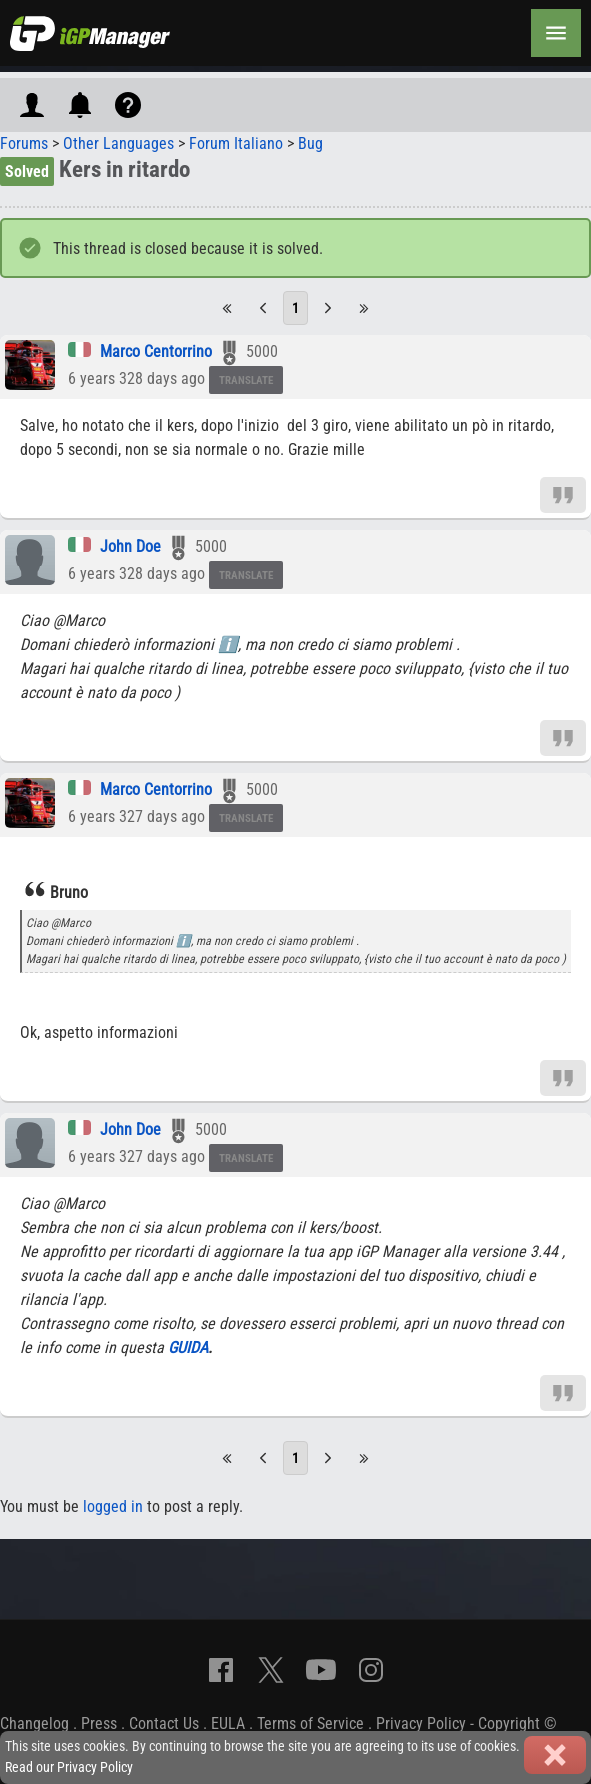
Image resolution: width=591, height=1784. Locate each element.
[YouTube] (321, 1670)
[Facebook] (221, 1670)
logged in (113, 1506)
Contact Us (164, 1723)
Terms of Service (310, 1723)
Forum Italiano (236, 143)
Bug (310, 143)
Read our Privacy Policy (69, 1767)
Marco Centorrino (156, 351)
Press (99, 1723)
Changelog (34, 1723)
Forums (24, 143)
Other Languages (118, 143)
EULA (228, 1723)
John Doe (130, 546)
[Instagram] (371, 1670)
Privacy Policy (421, 1723)
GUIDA (188, 1347)
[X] (271, 1670)
